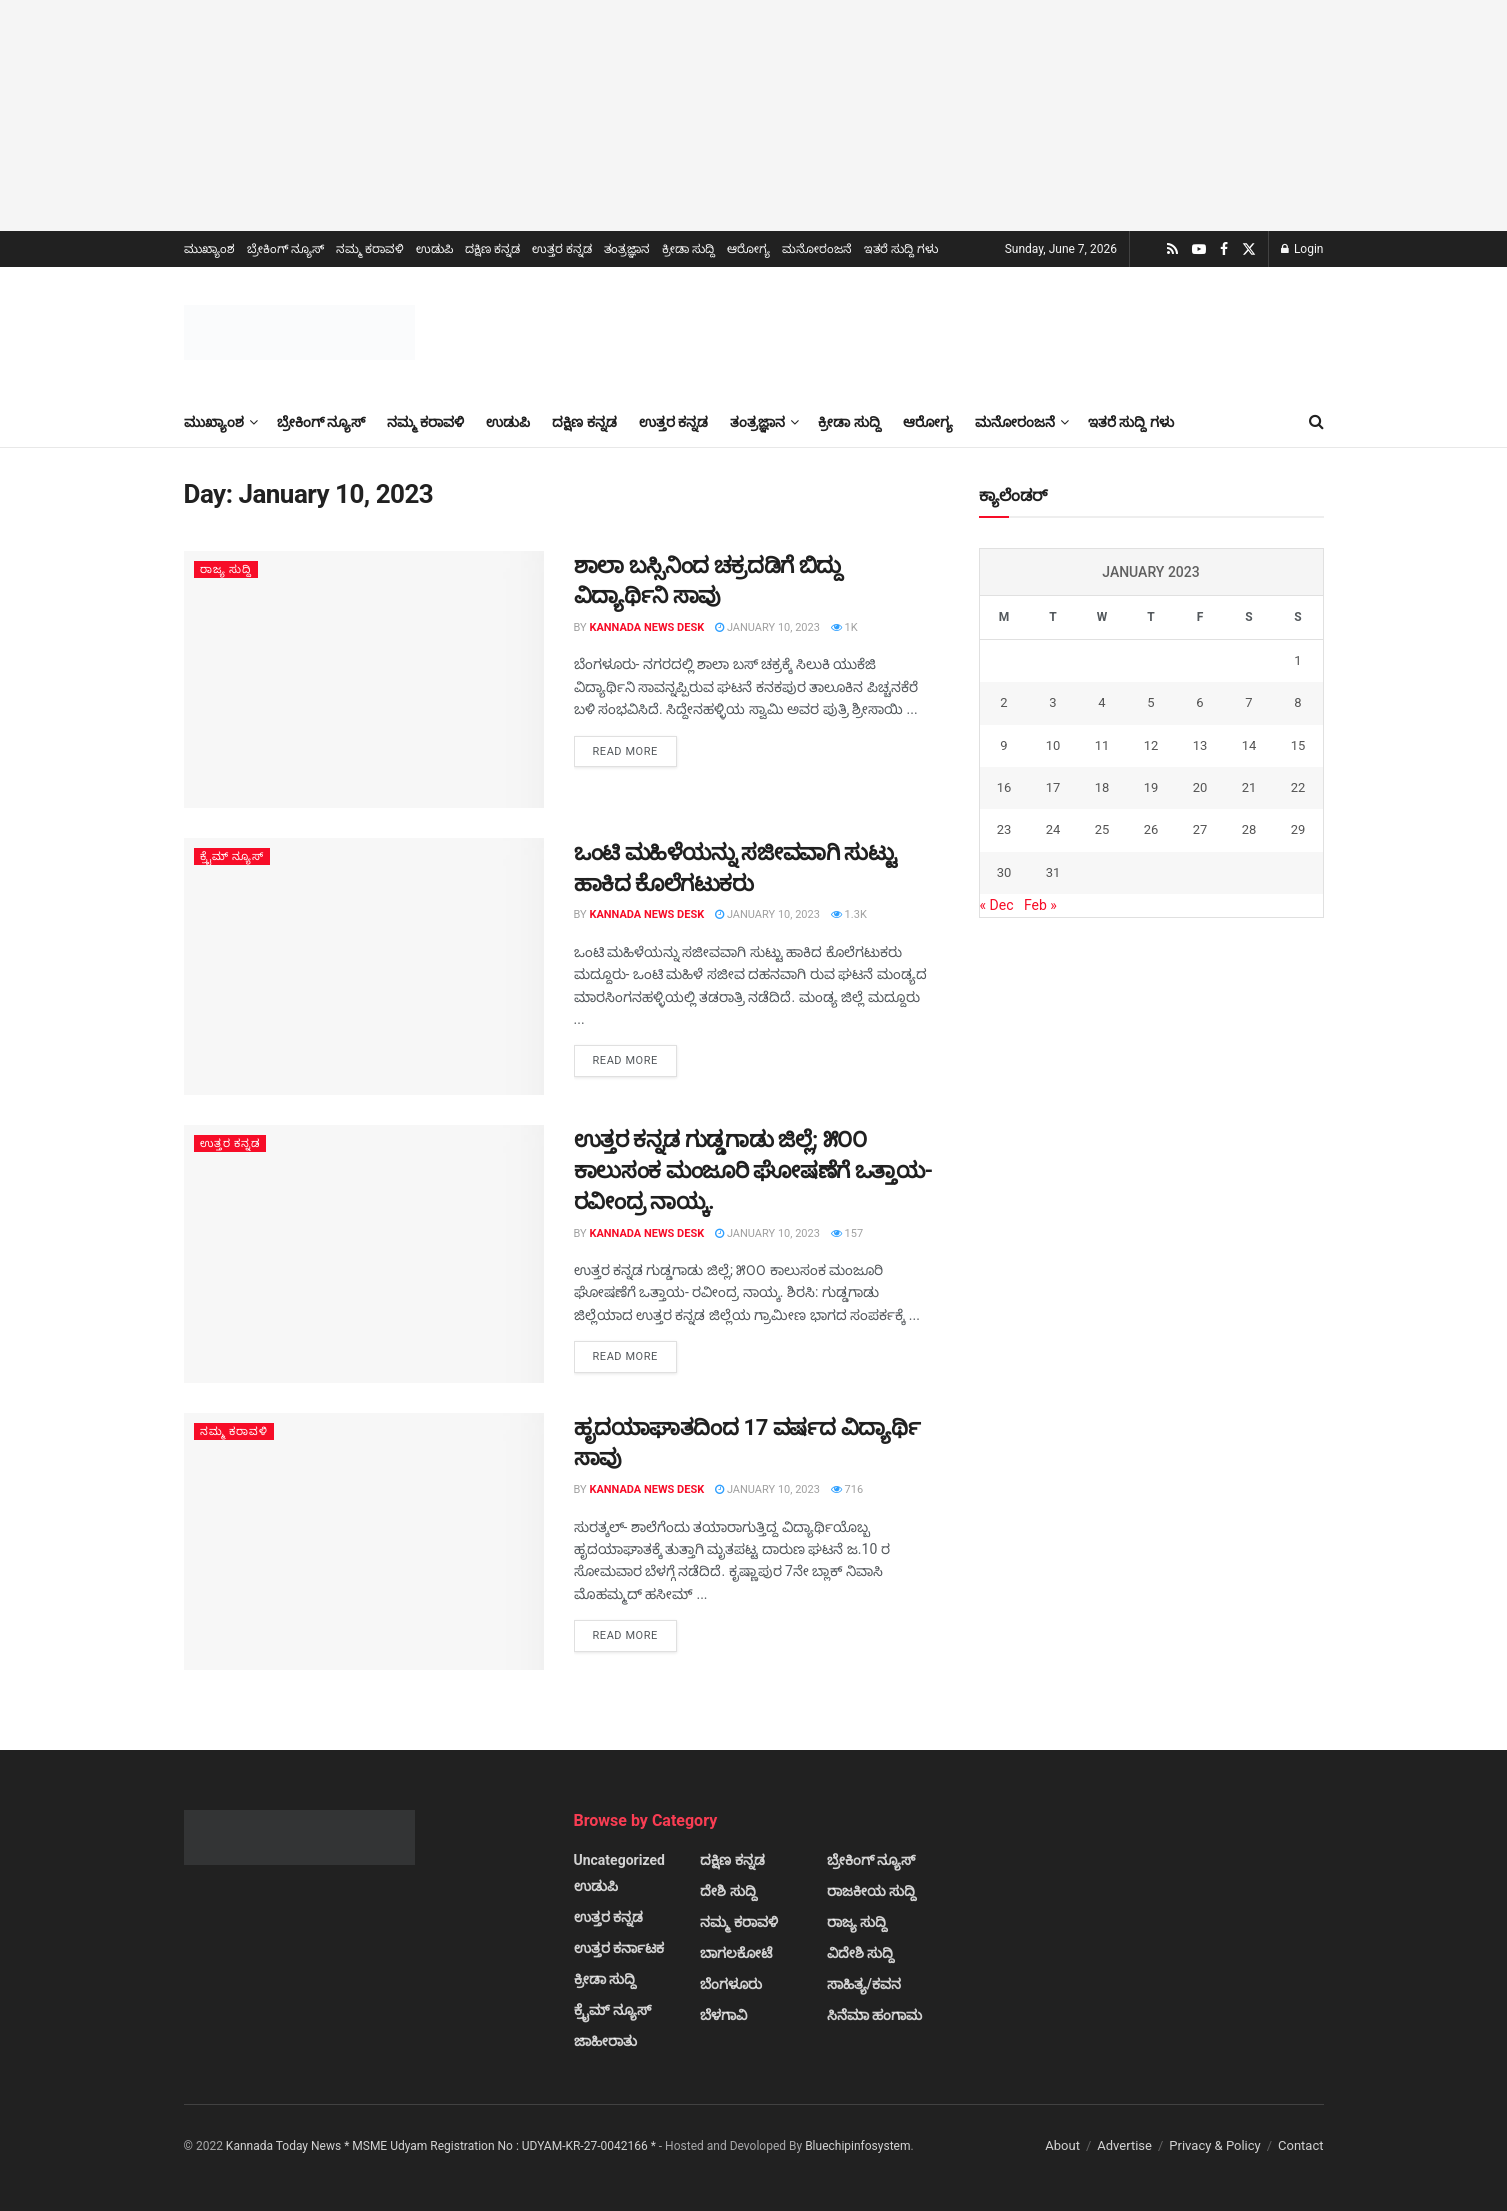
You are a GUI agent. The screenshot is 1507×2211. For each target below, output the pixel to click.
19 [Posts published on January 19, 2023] (1151, 787)
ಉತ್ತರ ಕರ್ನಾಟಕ (619, 1948)
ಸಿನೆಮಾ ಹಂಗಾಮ (874, 2015)
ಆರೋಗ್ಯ (748, 249)
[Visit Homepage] (299, 332)
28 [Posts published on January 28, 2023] (1249, 829)
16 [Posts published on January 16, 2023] (1004, 787)
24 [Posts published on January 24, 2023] (1053, 829)
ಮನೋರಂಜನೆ (817, 249)
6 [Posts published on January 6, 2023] (1199, 702)
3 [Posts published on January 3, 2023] (1052, 702)
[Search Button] (1316, 422)
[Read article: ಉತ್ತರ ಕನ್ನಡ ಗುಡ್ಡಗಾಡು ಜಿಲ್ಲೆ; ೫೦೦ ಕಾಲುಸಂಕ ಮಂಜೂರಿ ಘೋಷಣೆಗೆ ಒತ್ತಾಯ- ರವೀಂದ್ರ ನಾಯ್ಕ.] (364, 1253)
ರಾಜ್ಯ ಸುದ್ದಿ (226, 569)
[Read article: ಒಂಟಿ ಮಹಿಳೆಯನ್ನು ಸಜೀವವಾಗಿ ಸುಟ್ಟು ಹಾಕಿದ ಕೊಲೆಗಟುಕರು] (364, 966)
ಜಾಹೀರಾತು (605, 2041)
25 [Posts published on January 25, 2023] (1102, 829)
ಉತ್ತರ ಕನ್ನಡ (562, 249)
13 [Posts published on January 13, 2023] (1200, 745)
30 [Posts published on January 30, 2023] (1004, 872)
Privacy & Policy (1214, 2145)
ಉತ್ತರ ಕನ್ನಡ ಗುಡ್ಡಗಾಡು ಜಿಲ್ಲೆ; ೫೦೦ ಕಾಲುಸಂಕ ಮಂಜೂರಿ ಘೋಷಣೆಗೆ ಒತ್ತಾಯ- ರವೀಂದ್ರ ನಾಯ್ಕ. (753, 1170)
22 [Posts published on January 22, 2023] (1298, 787)
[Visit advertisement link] (753, 115)
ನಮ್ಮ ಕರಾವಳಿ (370, 249)
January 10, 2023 (767, 627)
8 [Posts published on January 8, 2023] (1297, 702)
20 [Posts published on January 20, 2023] (1200, 787)
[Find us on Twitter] (1249, 249)
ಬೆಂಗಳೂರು (731, 1984)
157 (847, 1233)
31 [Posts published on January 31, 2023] (1053, 872)
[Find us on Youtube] (1199, 249)
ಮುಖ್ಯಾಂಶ (209, 249)
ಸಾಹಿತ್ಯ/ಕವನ (864, 1984)
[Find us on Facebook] (1224, 249)
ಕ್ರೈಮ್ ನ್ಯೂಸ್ (232, 856)
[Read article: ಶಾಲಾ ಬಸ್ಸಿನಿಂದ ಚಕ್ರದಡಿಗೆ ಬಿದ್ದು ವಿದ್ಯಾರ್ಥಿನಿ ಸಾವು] (364, 679)
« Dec (997, 905)
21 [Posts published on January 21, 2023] (1249, 787)
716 (847, 1489)
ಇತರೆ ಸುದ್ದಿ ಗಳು (901, 249)
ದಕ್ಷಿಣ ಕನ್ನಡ (492, 249)
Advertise (1124, 2145)
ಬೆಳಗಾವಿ (723, 2015)
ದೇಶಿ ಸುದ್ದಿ (728, 1891)
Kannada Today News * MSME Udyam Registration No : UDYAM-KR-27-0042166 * (442, 2146)
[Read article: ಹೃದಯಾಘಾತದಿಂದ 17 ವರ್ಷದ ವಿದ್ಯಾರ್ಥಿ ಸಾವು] (364, 1541)
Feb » (1040, 905)
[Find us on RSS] (1172, 249)
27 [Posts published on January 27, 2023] (1200, 829)
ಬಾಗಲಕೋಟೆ (736, 1953)
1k (844, 627)
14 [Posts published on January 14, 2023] (1249, 745)
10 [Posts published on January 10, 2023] (1053, 745)
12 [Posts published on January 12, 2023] (1151, 745)
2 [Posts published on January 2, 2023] (1003, 702)
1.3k (849, 914)
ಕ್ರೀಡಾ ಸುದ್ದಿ (688, 249)
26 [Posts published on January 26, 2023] (1151, 829)
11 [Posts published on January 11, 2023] (1102, 745)
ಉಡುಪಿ (434, 249)
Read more (635, 750)
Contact (1300, 2145)
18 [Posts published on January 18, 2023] (1102, 787)
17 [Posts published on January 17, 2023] (1053, 787)
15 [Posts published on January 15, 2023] (1298, 745)
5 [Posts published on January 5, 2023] (1150, 702)
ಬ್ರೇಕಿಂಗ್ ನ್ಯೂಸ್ (286, 249)
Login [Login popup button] (1302, 249)
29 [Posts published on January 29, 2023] (1298, 829)
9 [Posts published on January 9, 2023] (1003, 745)
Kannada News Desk (646, 627)
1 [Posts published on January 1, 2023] (1297, 660)
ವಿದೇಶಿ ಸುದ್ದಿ (860, 1953)
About (1062, 2145)
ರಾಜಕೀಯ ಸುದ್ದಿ (871, 1891)
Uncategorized (619, 1860)
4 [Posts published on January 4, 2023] (1101, 702)
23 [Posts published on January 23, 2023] (1004, 829)
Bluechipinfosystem (857, 2146)
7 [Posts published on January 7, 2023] (1248, 702)
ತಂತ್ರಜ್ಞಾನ (627, 249)
